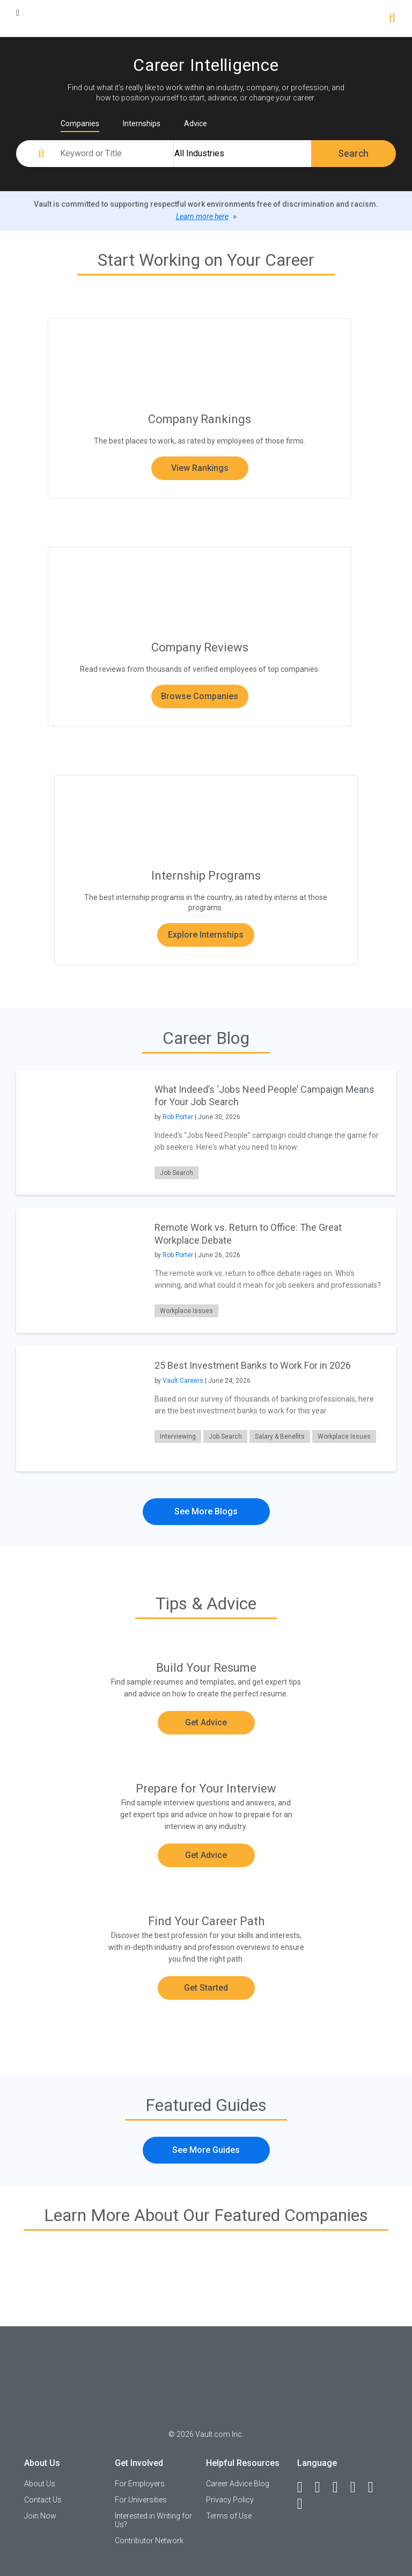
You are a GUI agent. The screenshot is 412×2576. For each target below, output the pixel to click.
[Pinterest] (375, 2487)
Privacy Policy (230, 2499)
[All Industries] (242, 153)
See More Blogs (206, 1511)
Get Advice (206, 1722)
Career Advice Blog (237, 2483)
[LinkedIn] (322, 2487)
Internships (141, 123)
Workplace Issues (186, 1311)
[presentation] (78, 1132)
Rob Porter (178, 1117)
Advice (195, 123)
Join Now (40, 2516)
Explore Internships (206, 935)
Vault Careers (183, 1380)
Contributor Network (149, 2540)
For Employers (140, 2483)
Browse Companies (199, 696)
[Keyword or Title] (115, 153)
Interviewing (178, 1436)
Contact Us (43, 2499)
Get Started (206, 1988)
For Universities (141, 2499)
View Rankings (200, 468)
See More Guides (206, 2150)
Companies (80, 124)
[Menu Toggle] (17, 13)
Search (353, 153)
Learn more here (202, 216)
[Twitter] (340, 2487)
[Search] (391, 19)
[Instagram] (357, 2487)
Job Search (176, 1173)
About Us (39, 2483)
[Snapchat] (304, 2504)
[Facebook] (304, 2487)
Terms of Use (229, 2516)
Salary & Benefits (280, 1436)
